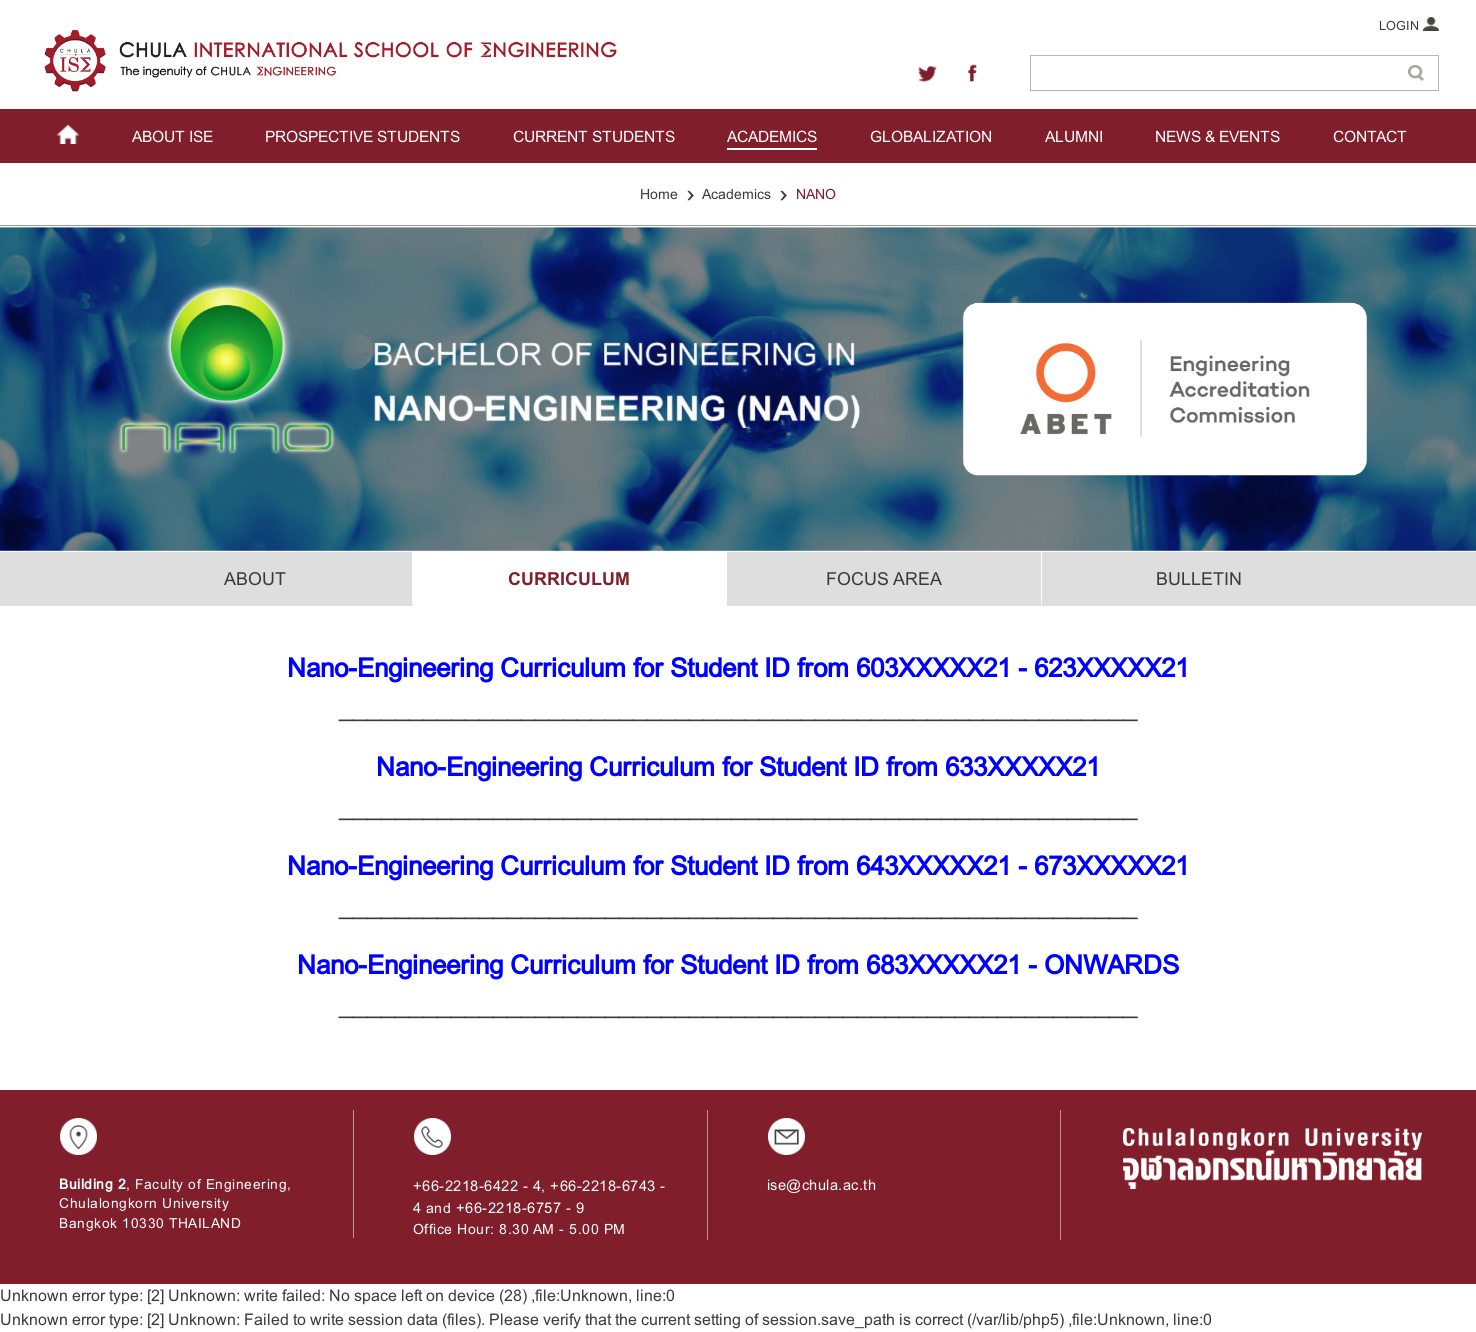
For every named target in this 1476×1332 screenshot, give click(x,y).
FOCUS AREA (884, 579)
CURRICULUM (569, 579)
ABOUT (255, 579)
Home (659, 194)
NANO (816, 194)
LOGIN (1409, 25)
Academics (736, 194)
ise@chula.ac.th (822, 1185)
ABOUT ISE (172, 136)
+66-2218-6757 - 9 (520, 1208)
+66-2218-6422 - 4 (477, 1186)
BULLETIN (1199, 579)
